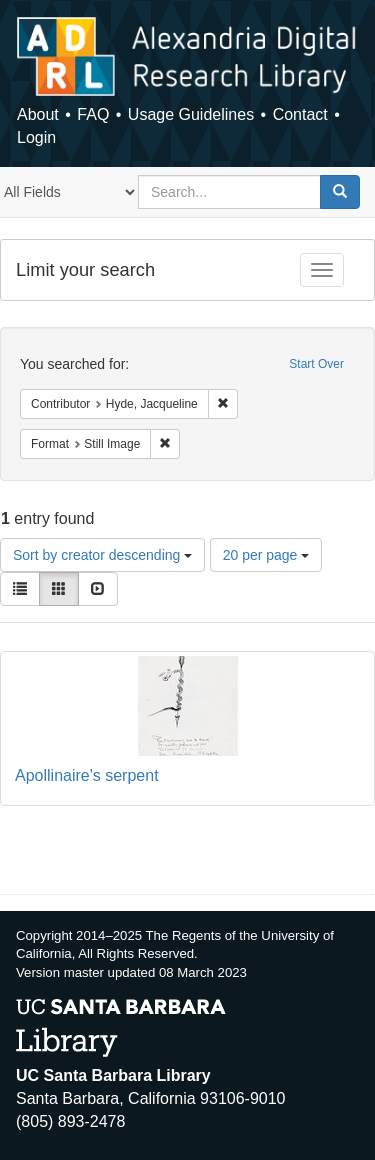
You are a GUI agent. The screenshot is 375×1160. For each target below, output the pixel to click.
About (38, 114)
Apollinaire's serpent (87, 775)
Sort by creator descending (102, 555)
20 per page (266, 555)
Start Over (316, 364)
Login (36, 137)
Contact (300, 114)
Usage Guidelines (191, 114)
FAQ (93, 114)
